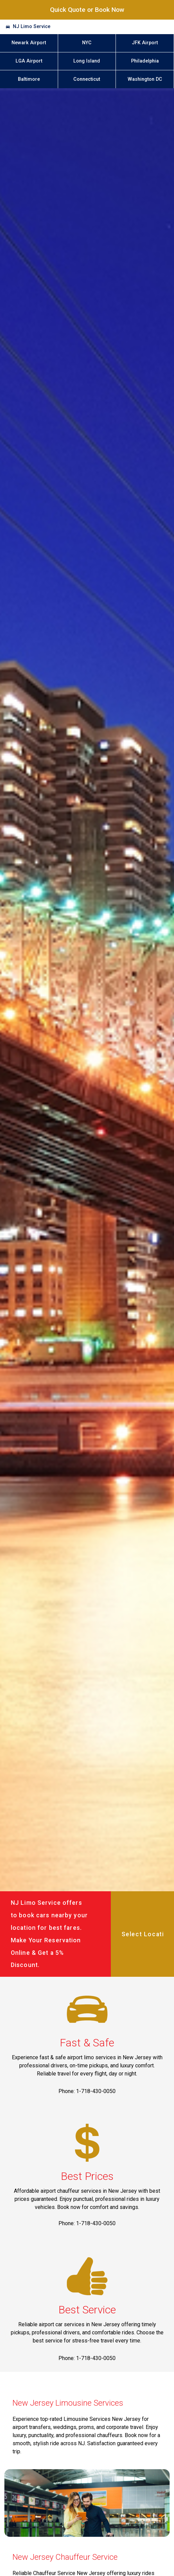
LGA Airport (29, 61)
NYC (87, 43)
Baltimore (29, 79)
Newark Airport (28, 43)
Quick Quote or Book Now (87, 10)
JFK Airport (145, 43)
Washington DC (145, 79)
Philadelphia (145, 61)
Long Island (86, 61)
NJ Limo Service (31, 26)
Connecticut (86, 79)
